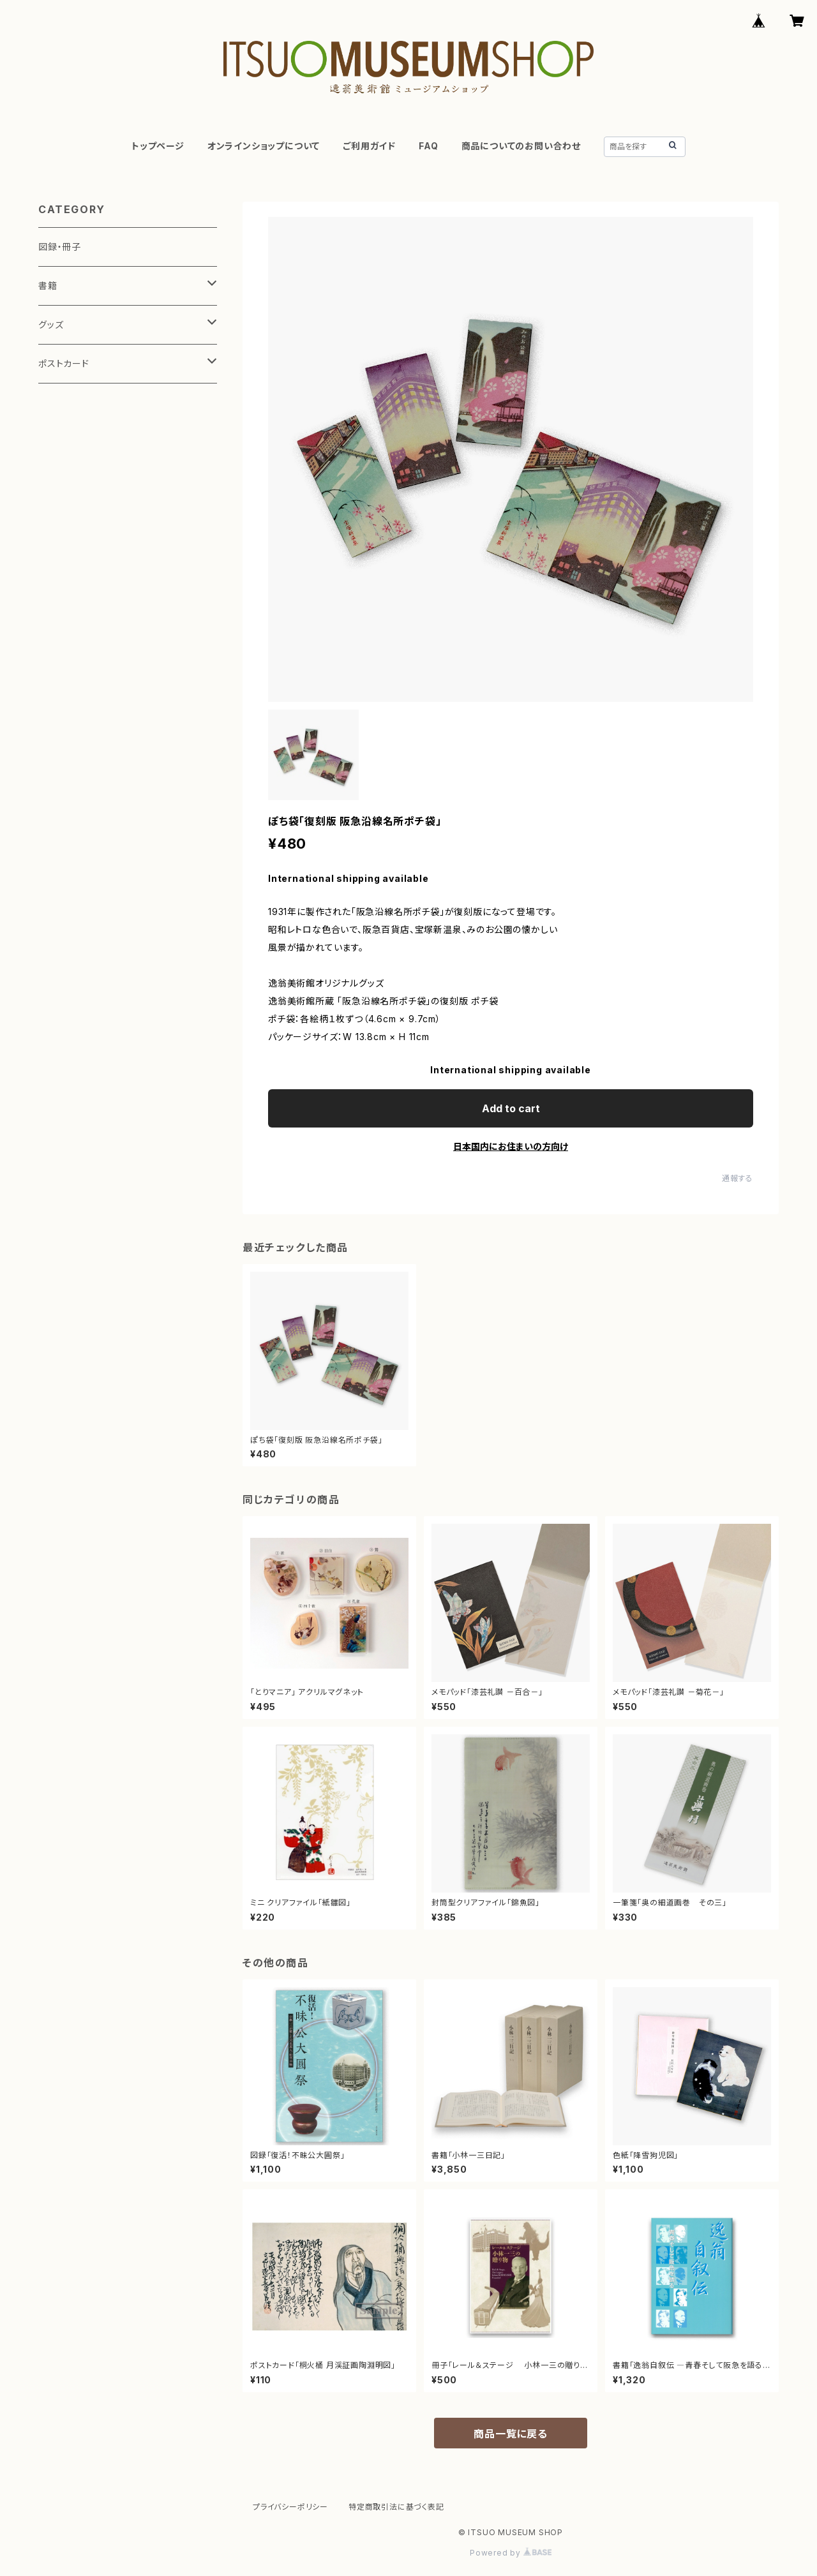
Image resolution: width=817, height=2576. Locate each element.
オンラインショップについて (263, 145)
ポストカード (63, 363)
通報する (737, 1178)
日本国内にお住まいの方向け (510, 1146)
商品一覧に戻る (511, 2433)
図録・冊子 (59, 246)
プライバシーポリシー (290, 2507)
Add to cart (511, 1108)
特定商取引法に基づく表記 (396, 2507)
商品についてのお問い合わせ (521, 145)
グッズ (50, 324)
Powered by (510, 2552)
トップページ (157, 145)
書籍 (47, 285)
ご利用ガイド (369, 145)
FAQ (428, 145)
